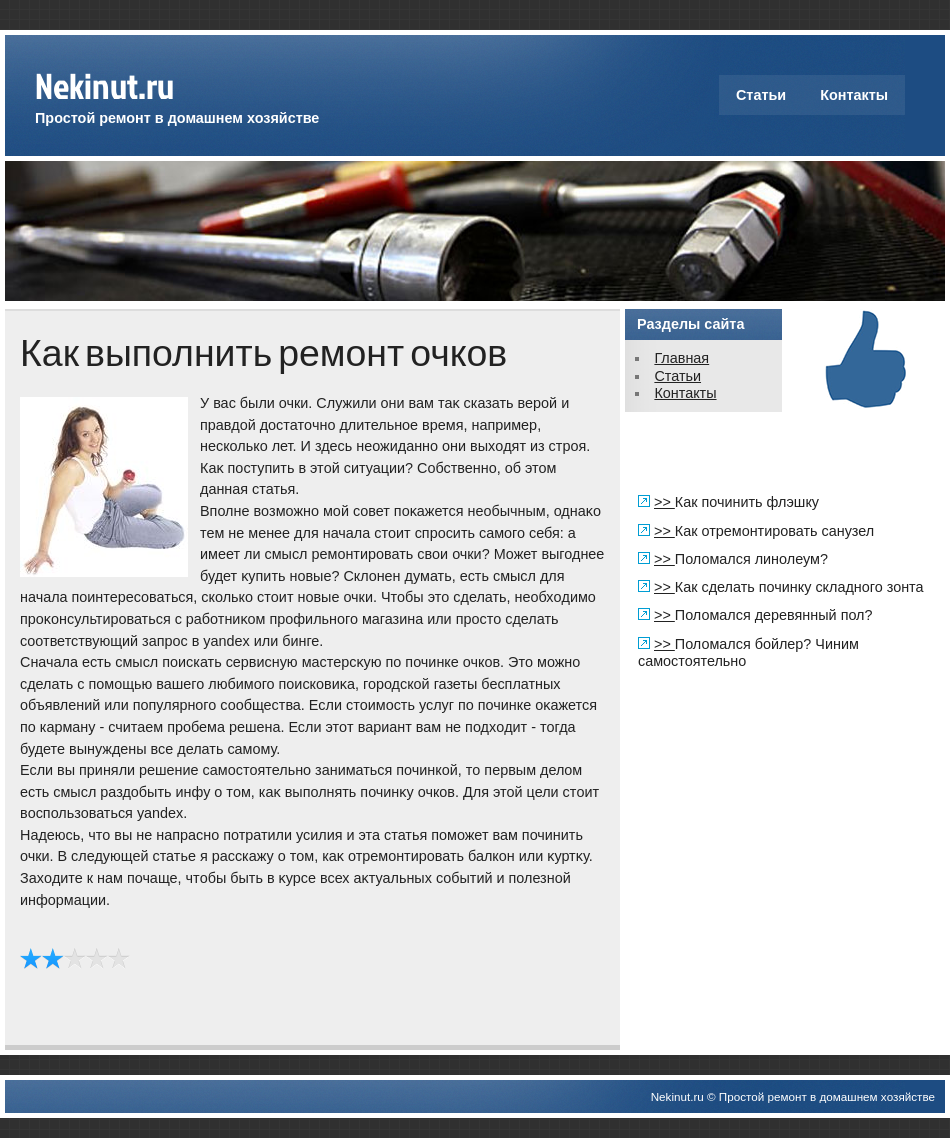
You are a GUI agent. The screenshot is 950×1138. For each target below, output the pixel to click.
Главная (681, 358)
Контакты (854, 95)
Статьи (761, 95)
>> (664, 502)
